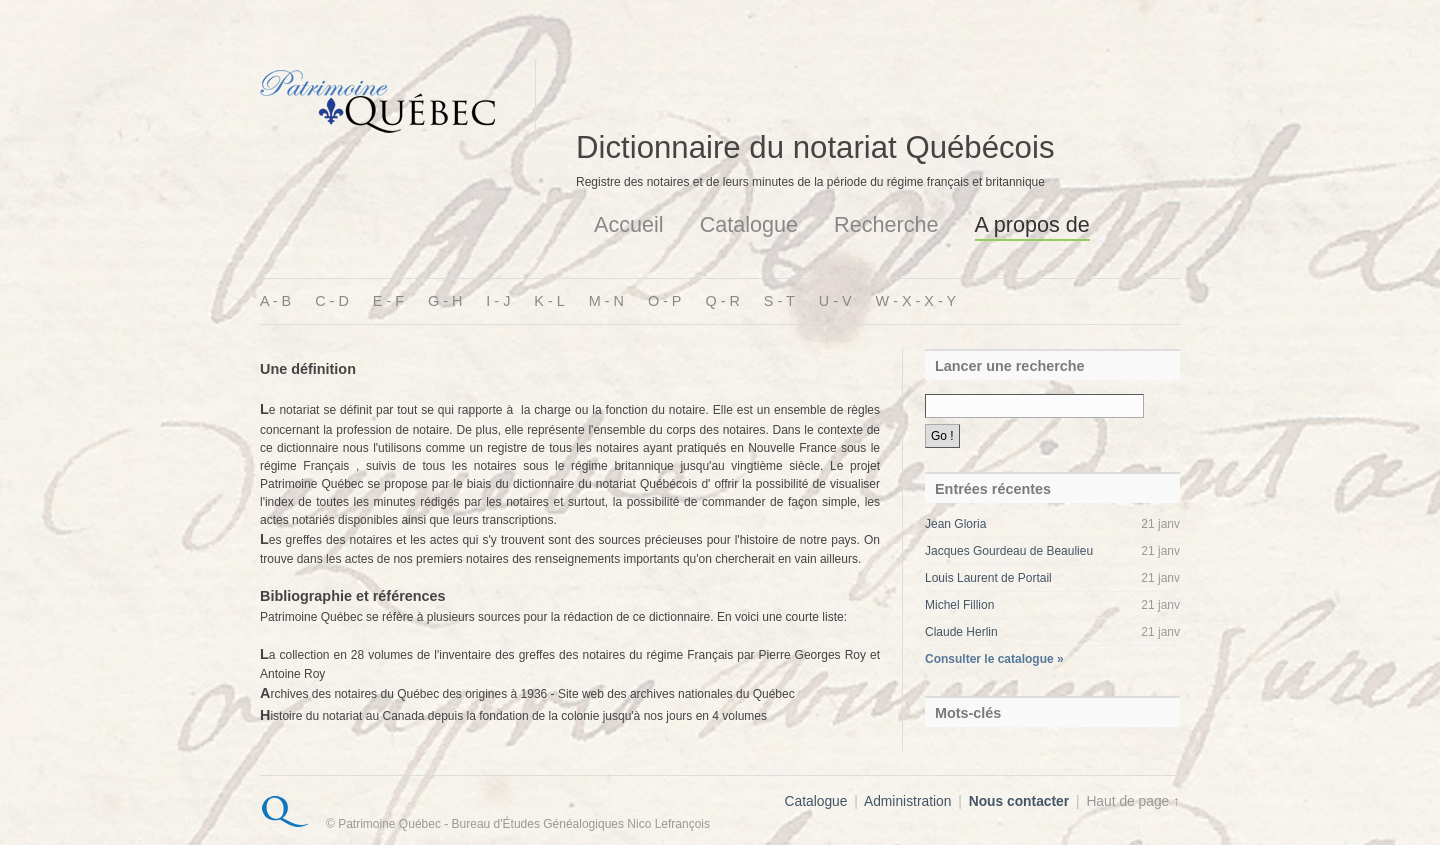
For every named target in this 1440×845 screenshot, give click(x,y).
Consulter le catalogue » (994, 659)
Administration (907, 801)
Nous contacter (1019, 801)
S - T (779, 301)
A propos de (1032, 224)
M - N (606, 301)
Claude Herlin (961, 632)
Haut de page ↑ (1133, 801)
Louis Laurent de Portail (988, 578)
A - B (275, 301)
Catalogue (749, 224)
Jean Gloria (955, 524)
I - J (498, 301)
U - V (835, 301)
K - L (549, 301)
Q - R (722, 301)
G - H (445, 301)
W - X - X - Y (916, 301)
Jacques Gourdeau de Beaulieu (1009, 551)
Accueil (629, 224)
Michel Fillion (959, 605)
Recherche (886, 224)
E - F (388, 301)
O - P (665, 301)
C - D (332, 301)
